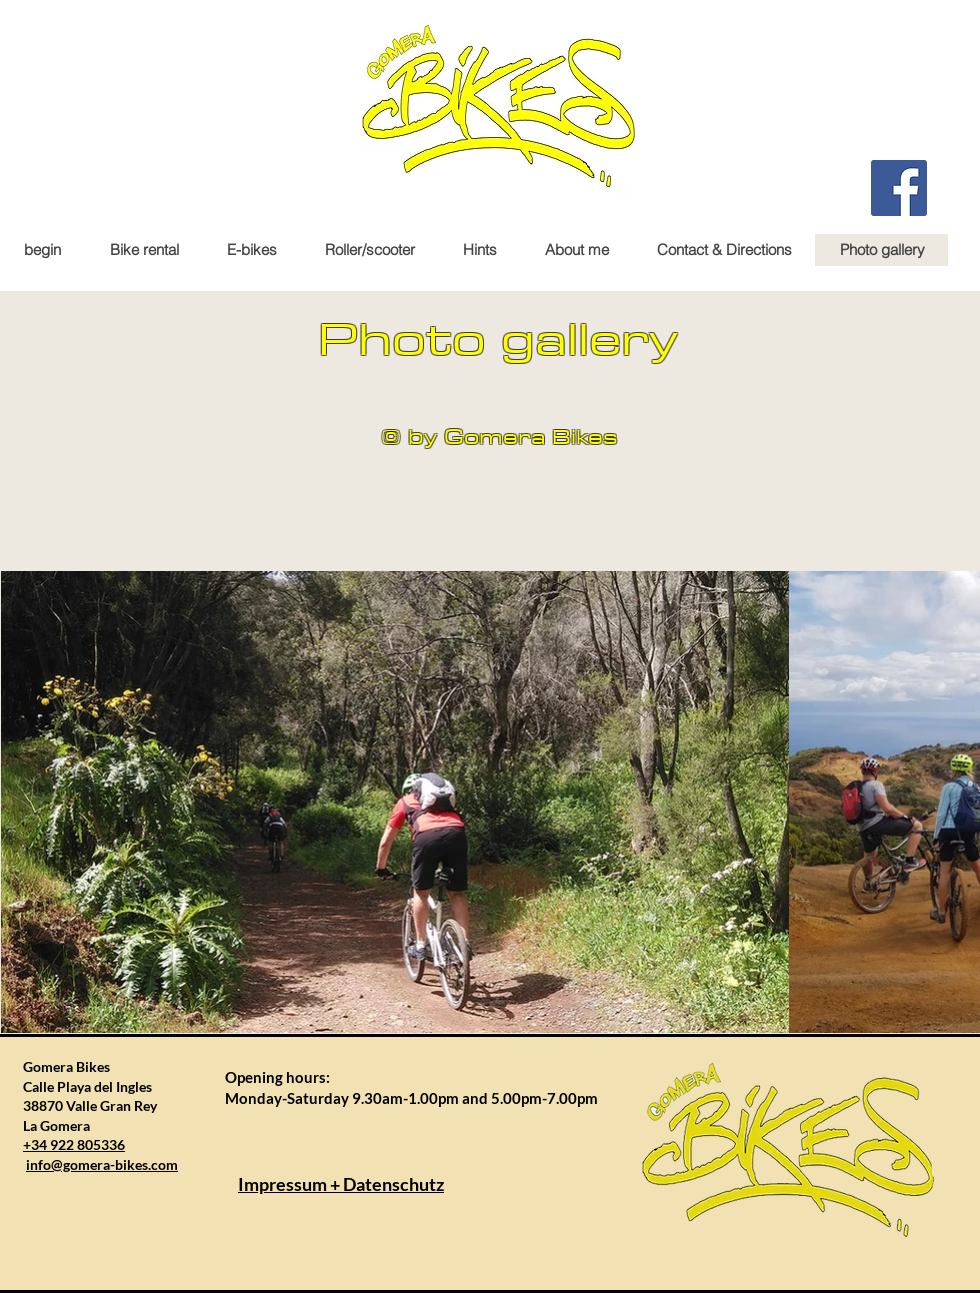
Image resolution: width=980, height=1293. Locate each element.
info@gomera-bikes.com (102, 1164)
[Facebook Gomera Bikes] (899, 188)
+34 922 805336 (74, 1144)
